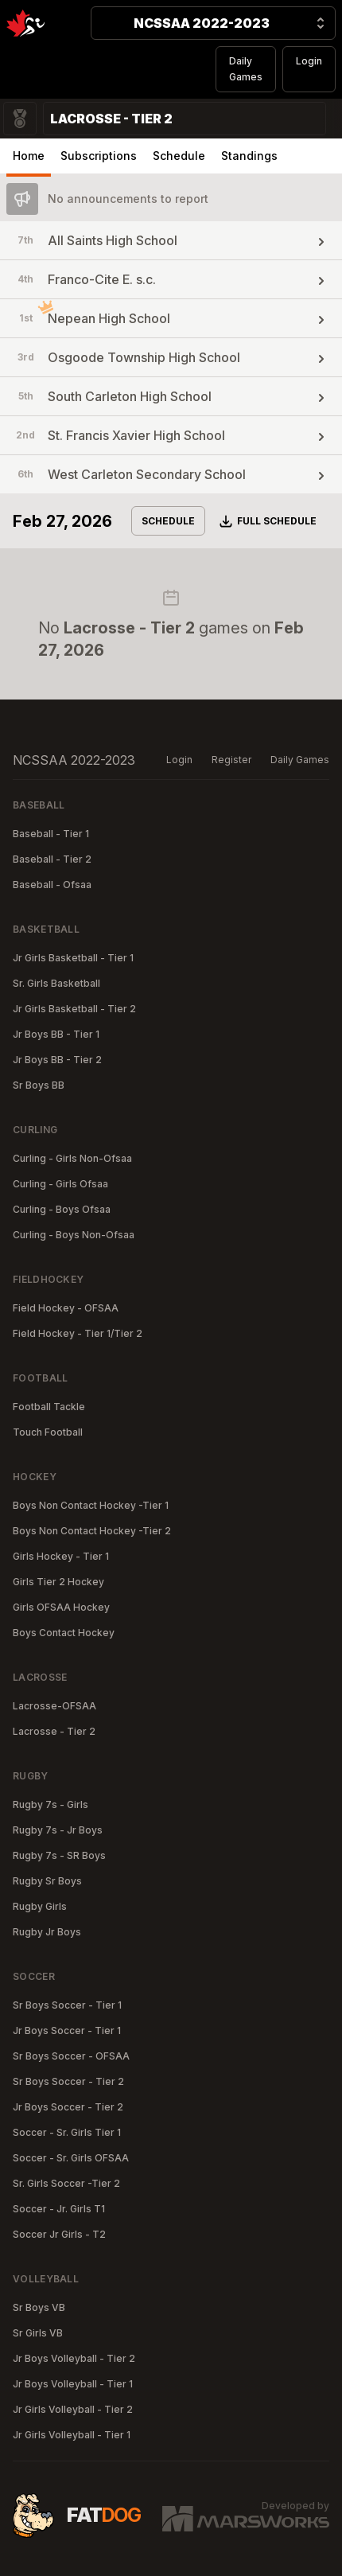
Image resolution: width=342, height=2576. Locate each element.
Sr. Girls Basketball (56, 983)
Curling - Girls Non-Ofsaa (72, 1158)
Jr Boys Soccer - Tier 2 (68, 2107)
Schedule (179, 155)
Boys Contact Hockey (64, 1633)
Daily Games (245, 69)
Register (231, 760)
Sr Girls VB (38, 2333)
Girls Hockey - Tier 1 (61, 1556)
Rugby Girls (40, 1906)
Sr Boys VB (39, 2307)
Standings (249, 155)
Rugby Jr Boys (47, 1932)
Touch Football (48, 1432)
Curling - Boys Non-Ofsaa (73, 1235)
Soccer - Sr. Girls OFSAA (71, 2158)
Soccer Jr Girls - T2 (59, 2234)
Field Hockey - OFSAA (66, 1308)
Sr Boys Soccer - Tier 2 (68, 2081)
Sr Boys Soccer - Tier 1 (67, 2005)
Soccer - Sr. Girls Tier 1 (67, 2132)
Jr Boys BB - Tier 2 (57, 1060)
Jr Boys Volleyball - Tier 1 (73, 2384)
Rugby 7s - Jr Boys (58, 1830)
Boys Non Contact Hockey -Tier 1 (91, 1505)
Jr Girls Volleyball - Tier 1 (71, 2435)
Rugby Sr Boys (47, 1881)
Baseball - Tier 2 (52, 859)
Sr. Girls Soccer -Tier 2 (66, 2183)
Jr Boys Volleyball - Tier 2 (74, 2358)
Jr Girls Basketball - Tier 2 (74, 1009)
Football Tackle (49, 1407)
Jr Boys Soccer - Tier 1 (67, 2030)
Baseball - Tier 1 (51, 834)
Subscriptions (98, 155)
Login (309, 61)
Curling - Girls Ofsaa (60, 1184)
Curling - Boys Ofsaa (62, 1209)
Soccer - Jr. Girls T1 (59, 2209)
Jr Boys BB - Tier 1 (56, 1034)
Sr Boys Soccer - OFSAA (71, 2056)
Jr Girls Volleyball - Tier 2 (73, 2409)
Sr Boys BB (38, 1085)
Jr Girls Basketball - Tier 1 (73, 958)
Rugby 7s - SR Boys (59, 1855)
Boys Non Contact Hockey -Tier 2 (92, 1531)
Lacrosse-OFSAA (54, 1706)
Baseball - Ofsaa (52, 884)
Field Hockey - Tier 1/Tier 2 (77, 1333)
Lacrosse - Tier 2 (54, 1731)
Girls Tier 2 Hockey (58, 1582)
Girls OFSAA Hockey (61, 1607)
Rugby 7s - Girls (50, 1804)
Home (29, 155)
